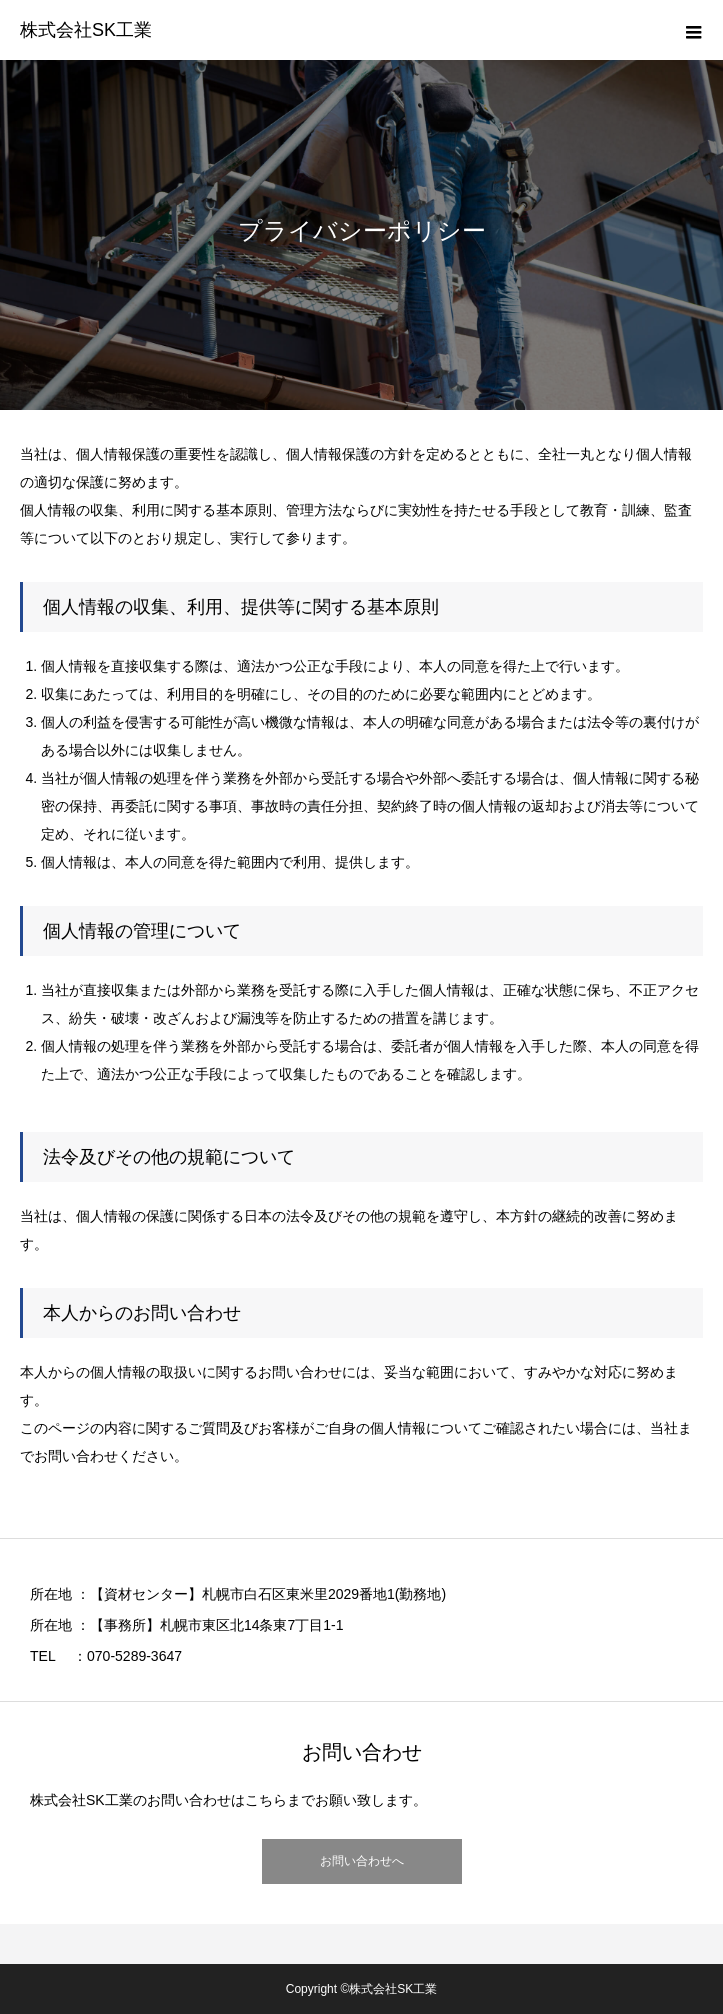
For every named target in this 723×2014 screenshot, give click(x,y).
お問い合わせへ (362, 1861)
